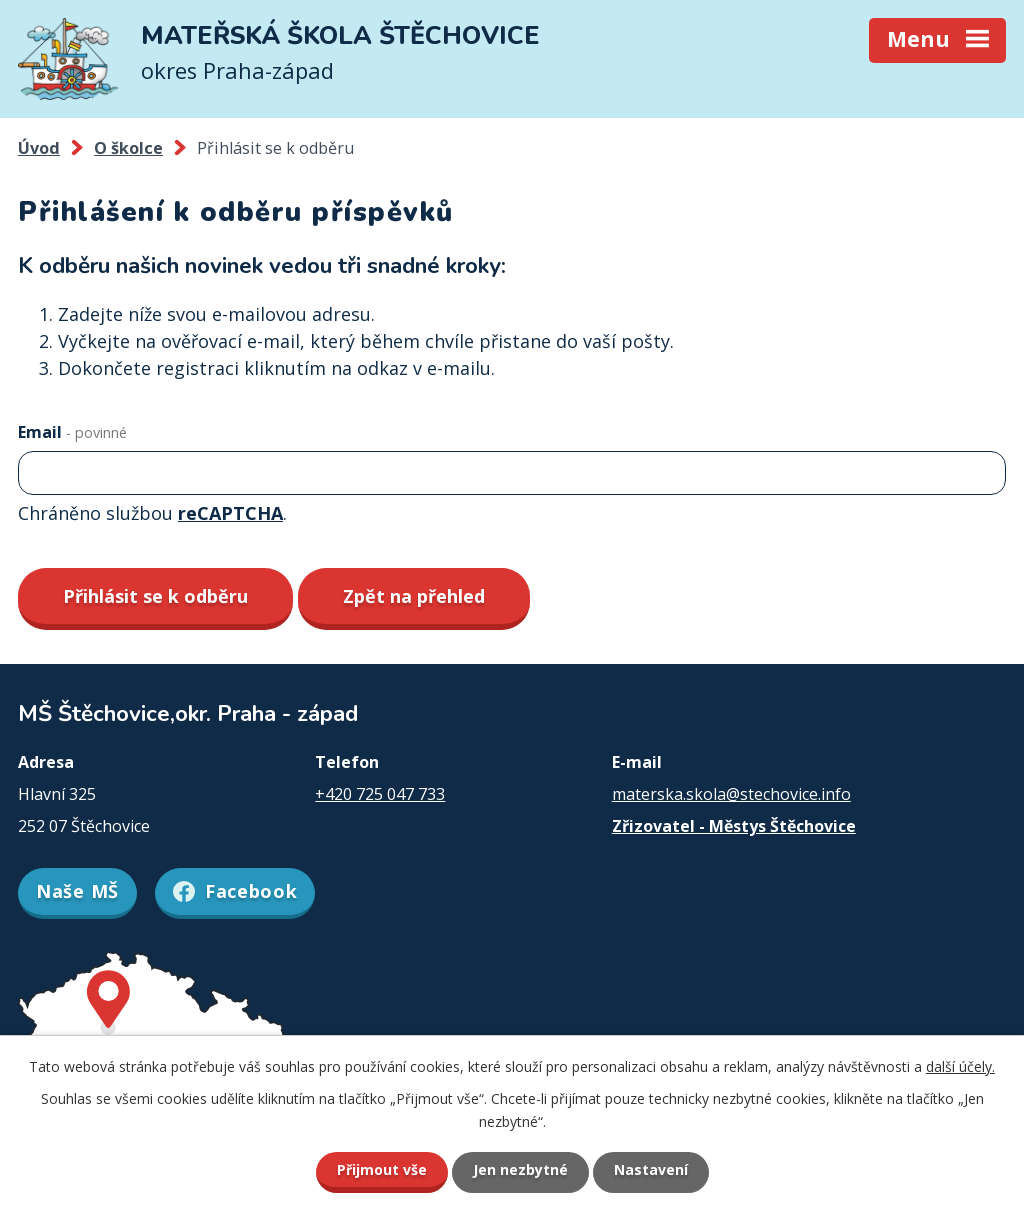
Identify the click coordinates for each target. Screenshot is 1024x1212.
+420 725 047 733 (380, 794)
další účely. (960, 1066)
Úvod (39, 148)
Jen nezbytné (520, 1169)
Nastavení (651, 1169)
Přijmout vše (382, 1169)
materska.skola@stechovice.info (731, 794)
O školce (128, 148)
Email (72, 432)
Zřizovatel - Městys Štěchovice (734, 826)
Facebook (235, 891)
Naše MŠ (77, 891)
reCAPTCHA (230, 513)
